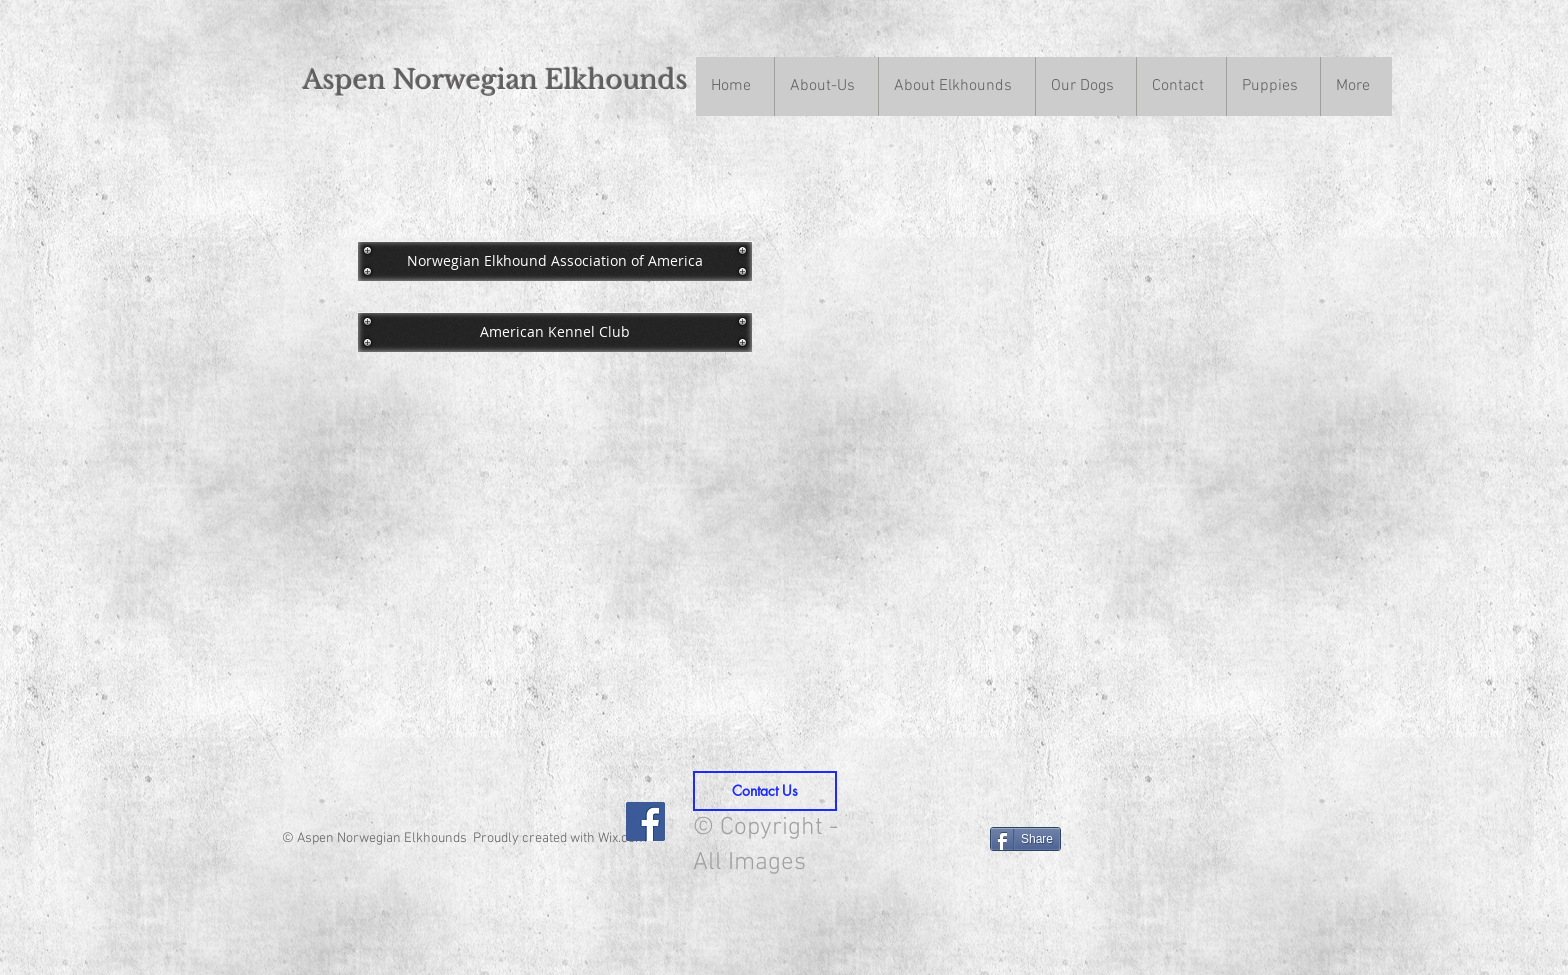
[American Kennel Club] (555, 332)
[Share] (1025, 839)
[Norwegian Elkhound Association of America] (555, 261)
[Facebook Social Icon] (645, 821)
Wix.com (622, 838)
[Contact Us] (765, 791)
